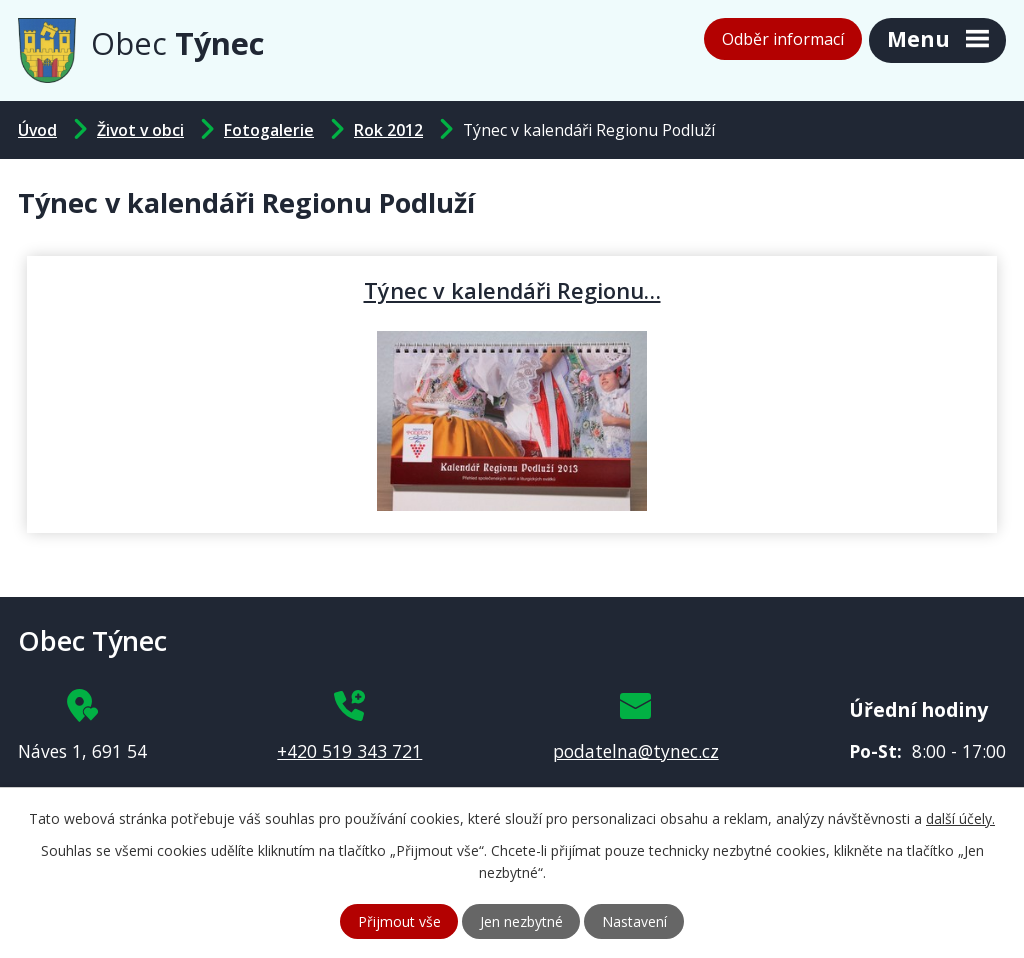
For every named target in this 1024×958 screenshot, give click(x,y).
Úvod (37, 130)
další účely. (960, 818)
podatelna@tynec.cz (636, 751)
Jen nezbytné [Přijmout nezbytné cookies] (521, 921)
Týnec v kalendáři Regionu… (512, 290)
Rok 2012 (388, 130)
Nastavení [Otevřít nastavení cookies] (634, 921)
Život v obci (140, 130)
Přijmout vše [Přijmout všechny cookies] (399, 921)
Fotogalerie (269, 130)
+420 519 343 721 (349, 751)
